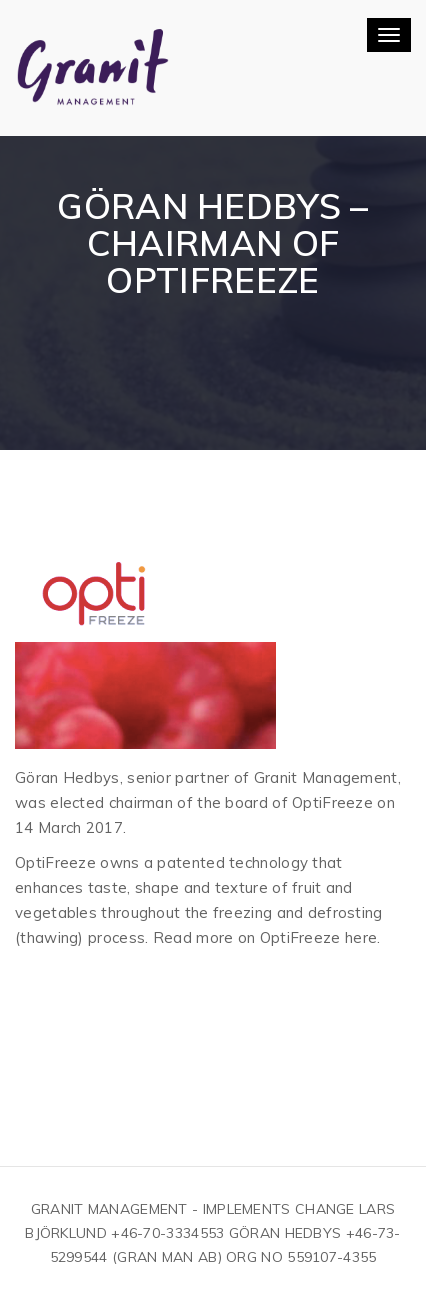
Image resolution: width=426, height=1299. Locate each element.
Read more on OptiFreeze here (265, 937)
